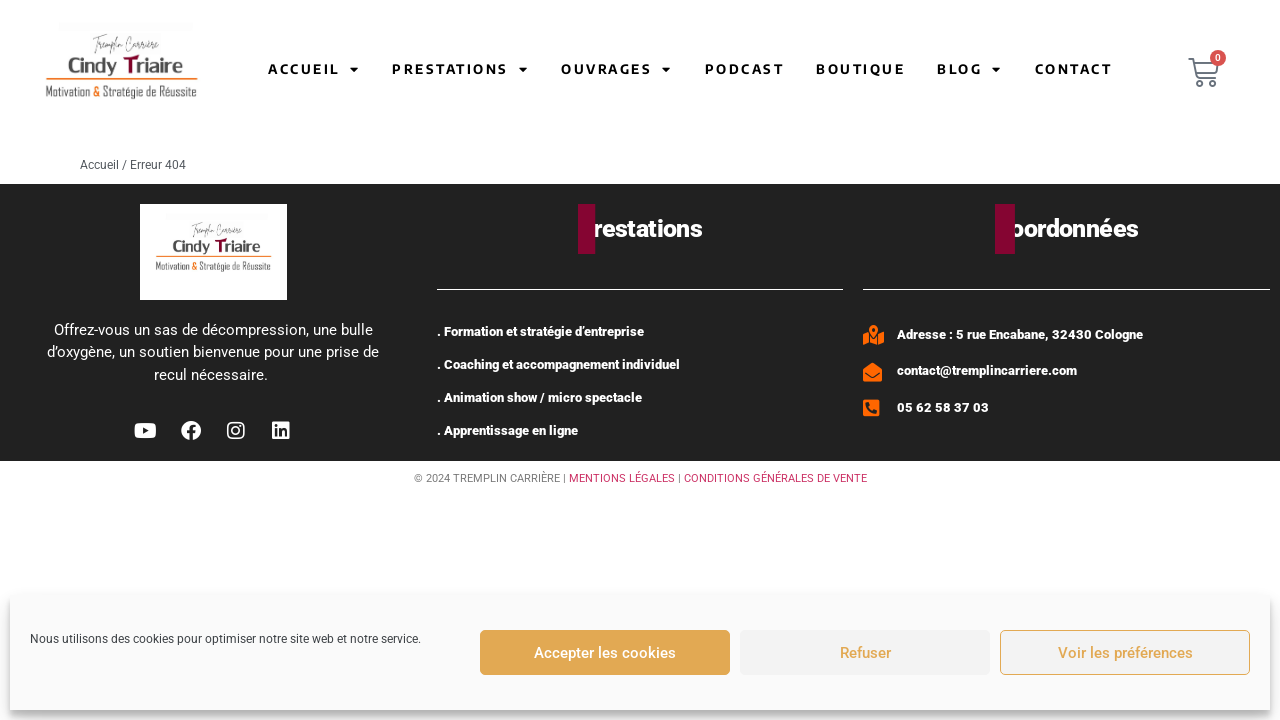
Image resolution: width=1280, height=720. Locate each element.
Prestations (460, 69)
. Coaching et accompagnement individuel (558, 364)
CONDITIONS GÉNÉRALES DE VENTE (775, 478)
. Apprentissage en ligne (507, 430)
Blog (970, 69)
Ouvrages (617, 69)
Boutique (860, 69)
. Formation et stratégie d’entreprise (540, 331)
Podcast (745, 69)
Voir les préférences (1125, 653)
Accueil (314, 69)
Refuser (865, 653)
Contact (1074, 69)
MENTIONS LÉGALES (622, 478)
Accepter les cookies (605, 653)
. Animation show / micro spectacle (539, 397)
